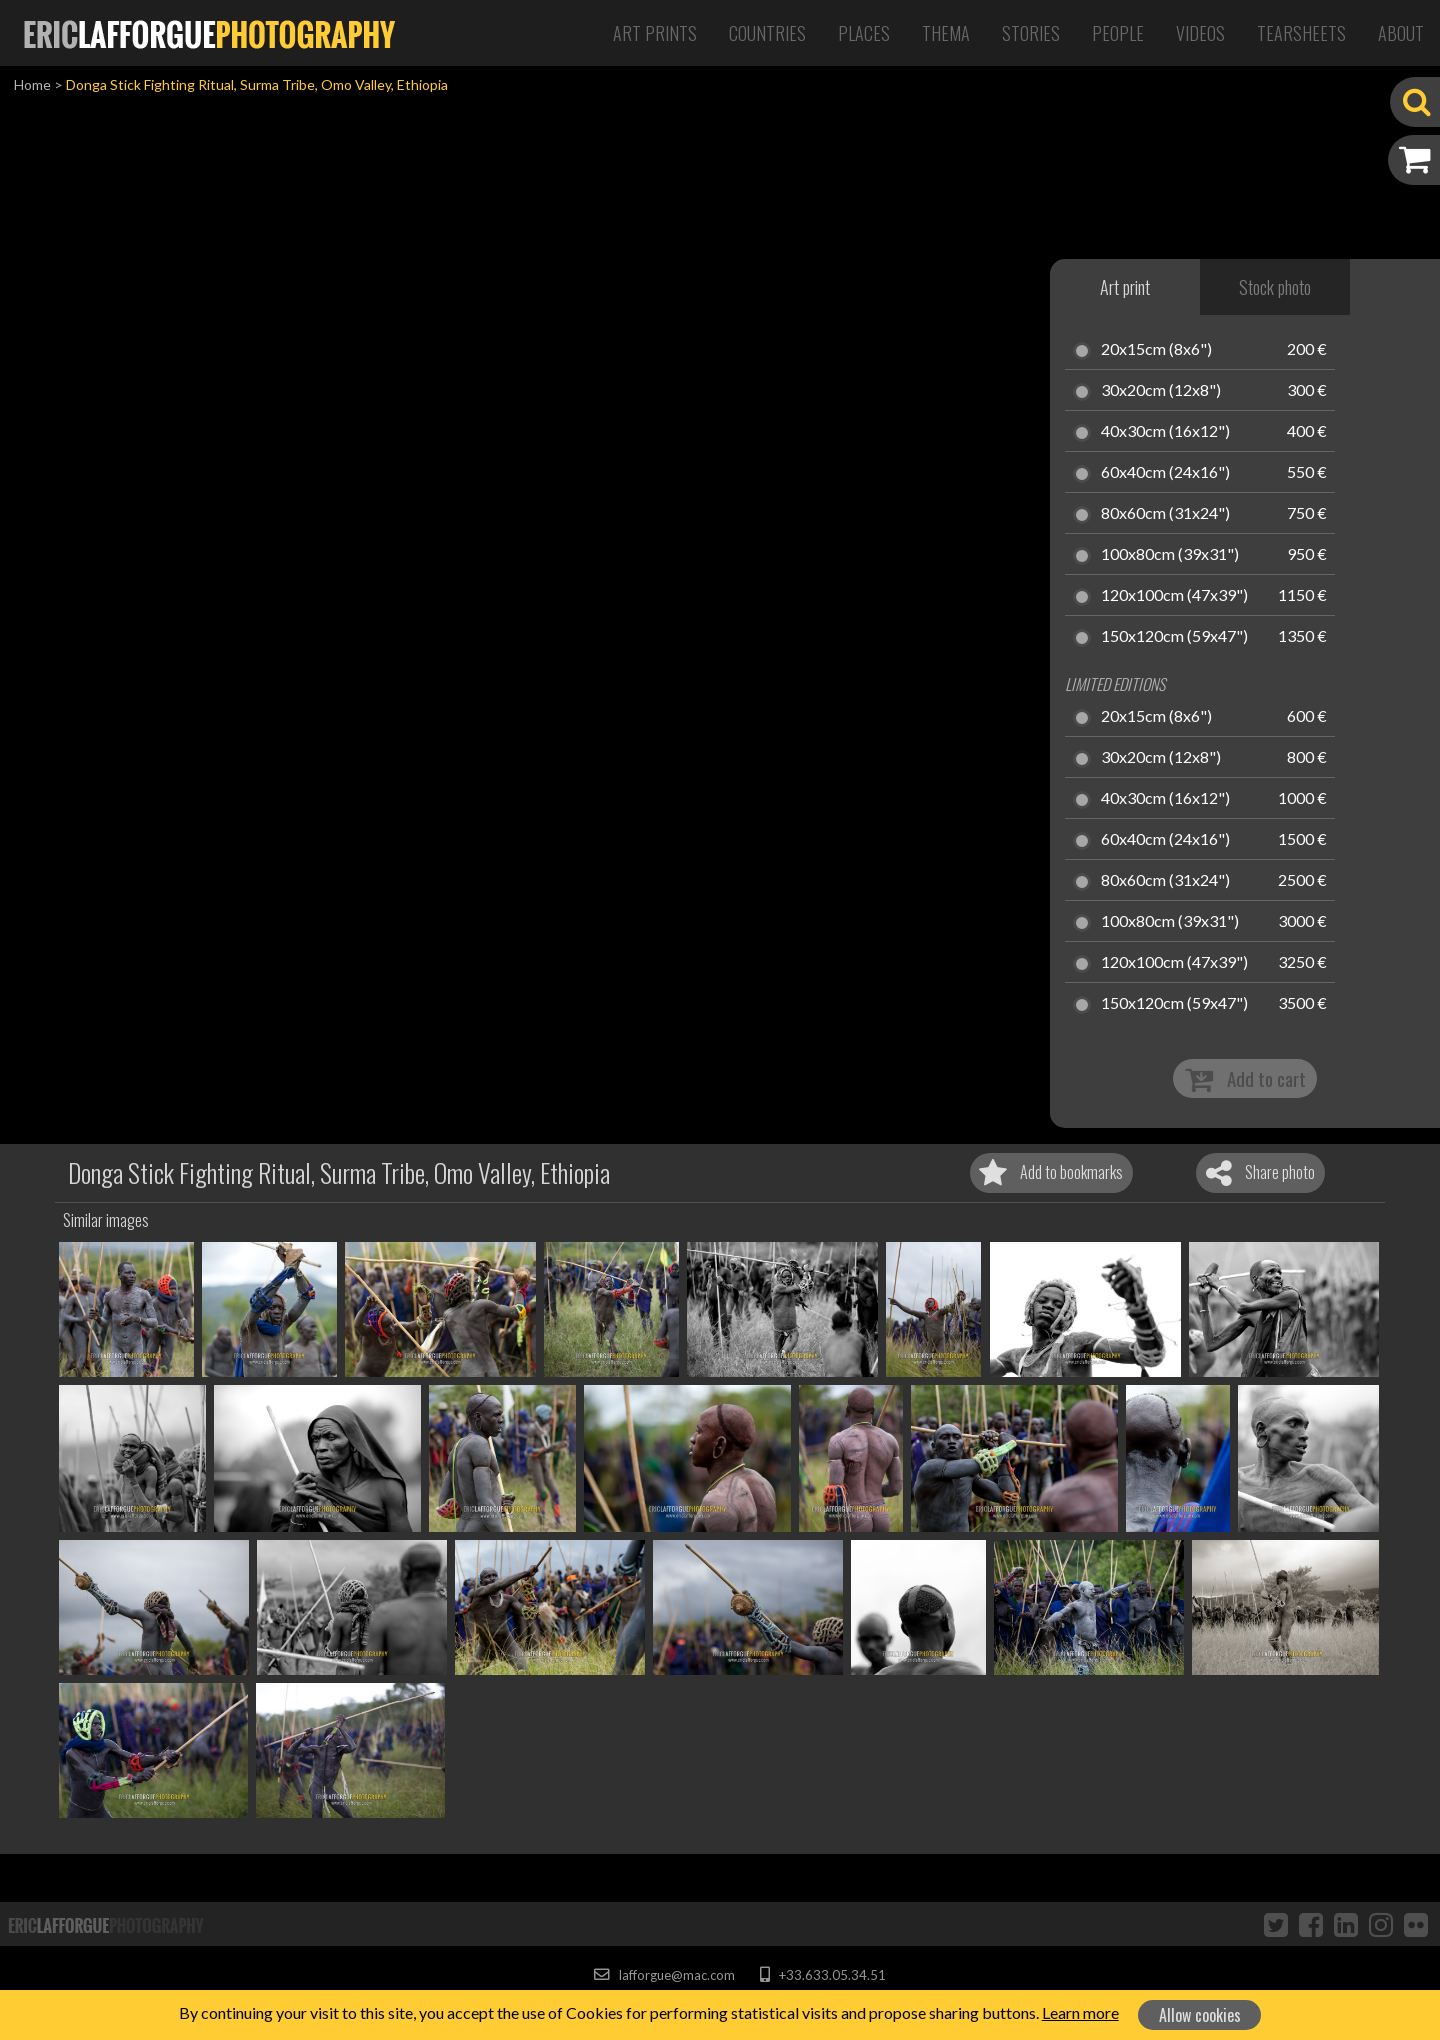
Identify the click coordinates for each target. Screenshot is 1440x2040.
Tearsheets (1301, 33)
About (1401, 33)
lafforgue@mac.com (664, 1975)
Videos (1200, 33)
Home (32, 84)
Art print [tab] (1125, 287)
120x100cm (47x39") (1174, 596)
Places (864, 33)
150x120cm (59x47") (1174, 637)
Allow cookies (1200, 2015)
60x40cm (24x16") (1165, 473)
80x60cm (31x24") (1165, 514)
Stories (1031, 33)
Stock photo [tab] (1275, 287)
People (1118, 33)
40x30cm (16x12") (1165, 432)
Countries (767, 33)
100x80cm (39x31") (1170, 555)
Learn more (1080, 2012)
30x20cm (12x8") (1161, 391)
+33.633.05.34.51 (822, 1975)
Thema (946, 33)
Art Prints (655, 33)
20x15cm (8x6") (1156, 350)
